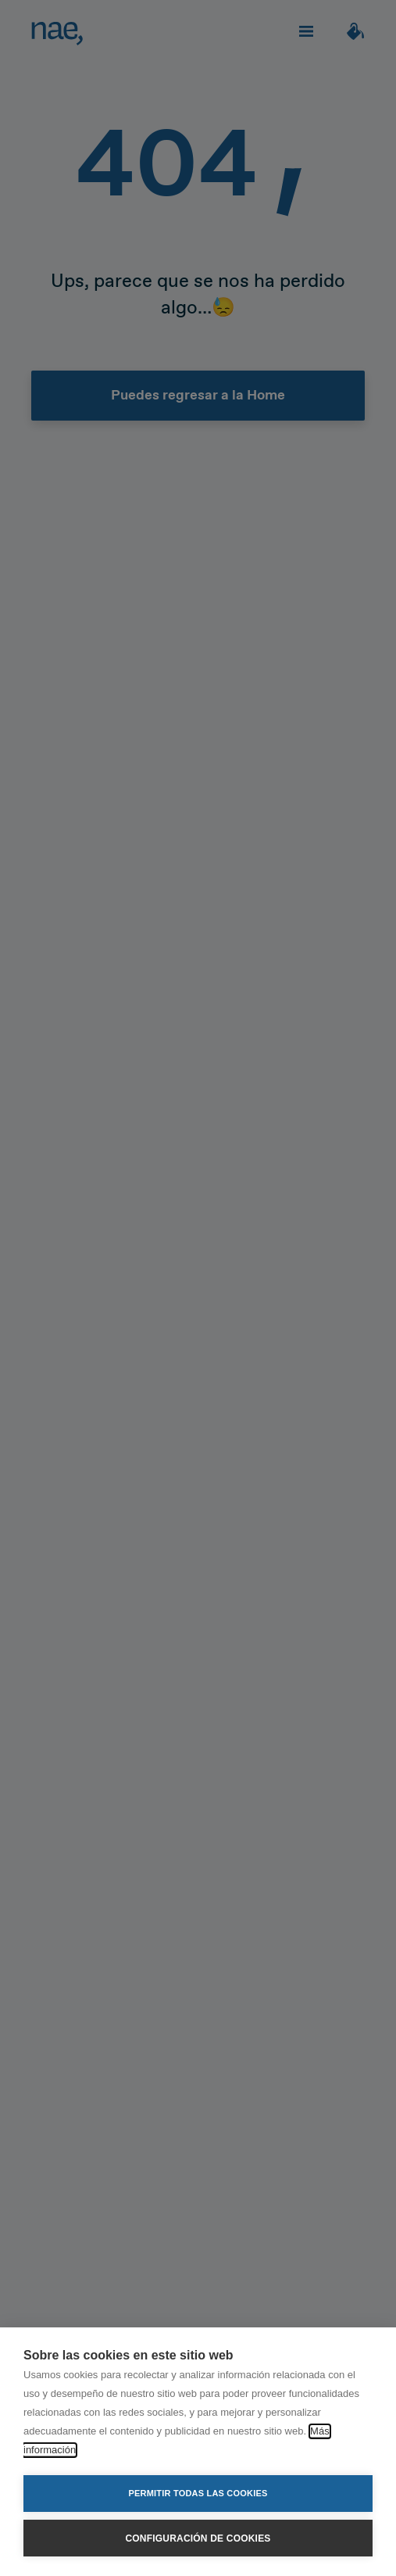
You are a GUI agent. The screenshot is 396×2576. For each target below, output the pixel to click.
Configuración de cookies (197, 2538)
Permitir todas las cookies (198, 2493)
